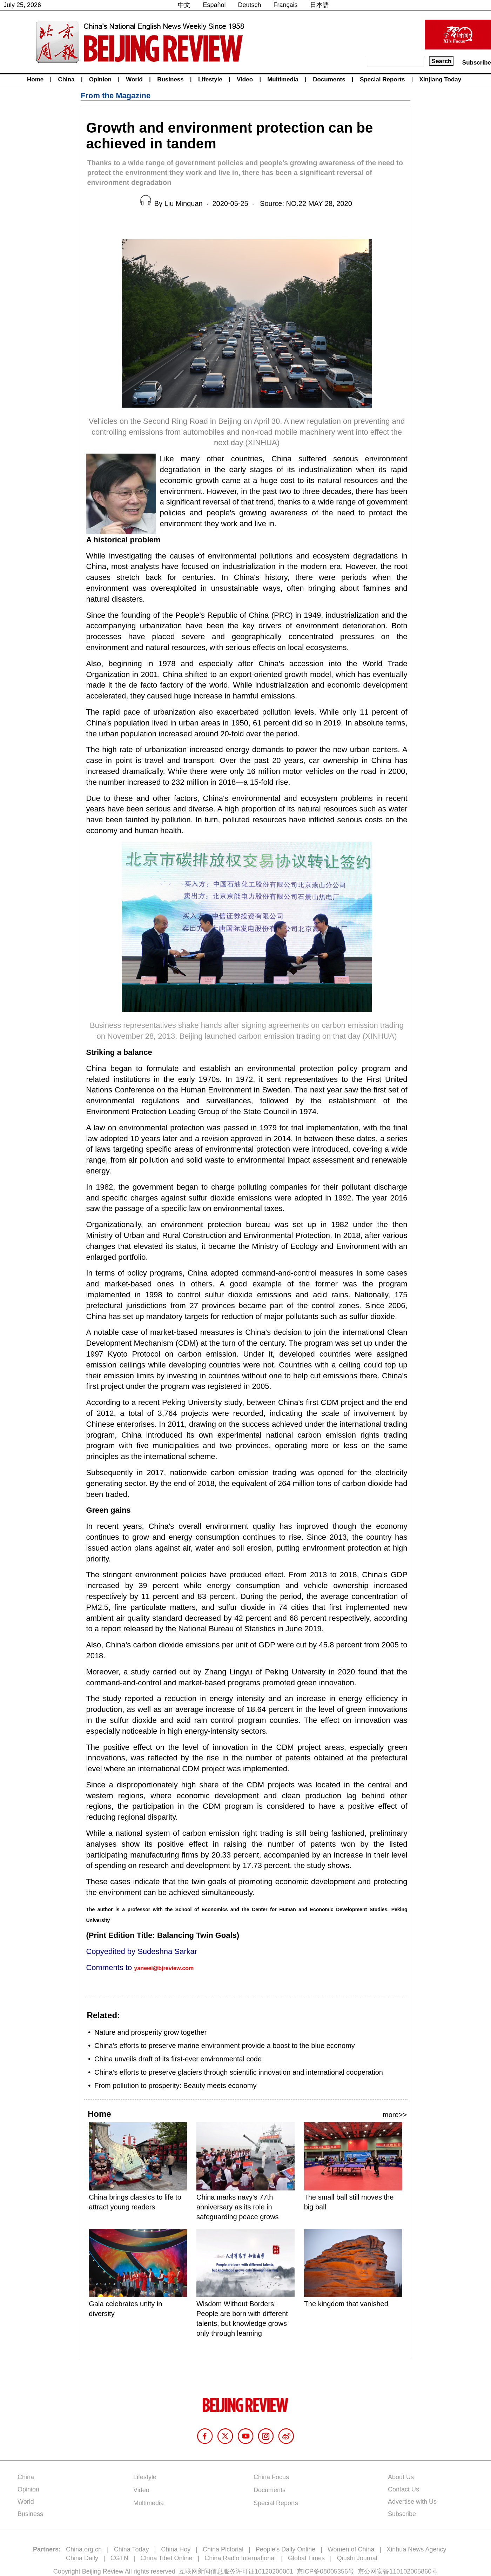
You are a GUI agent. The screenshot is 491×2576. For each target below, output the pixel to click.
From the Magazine (115, 95)
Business (170, 79)
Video (245, 79)
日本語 (319, 4)
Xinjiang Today (440, 79)
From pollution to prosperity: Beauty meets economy (175, 2085)
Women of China (351, 2549)
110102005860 (410, 2571)
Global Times (306, 2558)
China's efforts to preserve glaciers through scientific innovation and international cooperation (238, 2072)
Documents (329, 79)
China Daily (82, 2558)
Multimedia (282, 79)
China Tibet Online (166, 2558)
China (66, 79)
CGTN (119, 2558)
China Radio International (240, 2558)
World (134, 79)
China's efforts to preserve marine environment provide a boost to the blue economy (224, 2045)
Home (35, 79)
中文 (184, 4)
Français (286, 4)
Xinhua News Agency (416, 2549)
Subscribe (476, 62)
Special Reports (382, 79)
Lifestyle (210, 79)
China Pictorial (223, 2549)
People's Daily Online (286, 2549)
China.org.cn (84, 2549)
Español (214, 4)
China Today (131, 2549)
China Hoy (175, 2549)
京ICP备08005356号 (325, 2571)
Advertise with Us (412, 2501)
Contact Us (403, 2489)
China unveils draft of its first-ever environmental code (178, 2059)
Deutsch (249, 4)
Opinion (100, 79)
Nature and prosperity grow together (150, 2032)
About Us (401, 2477)
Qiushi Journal (357, 2558)
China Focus (271, 2477)
